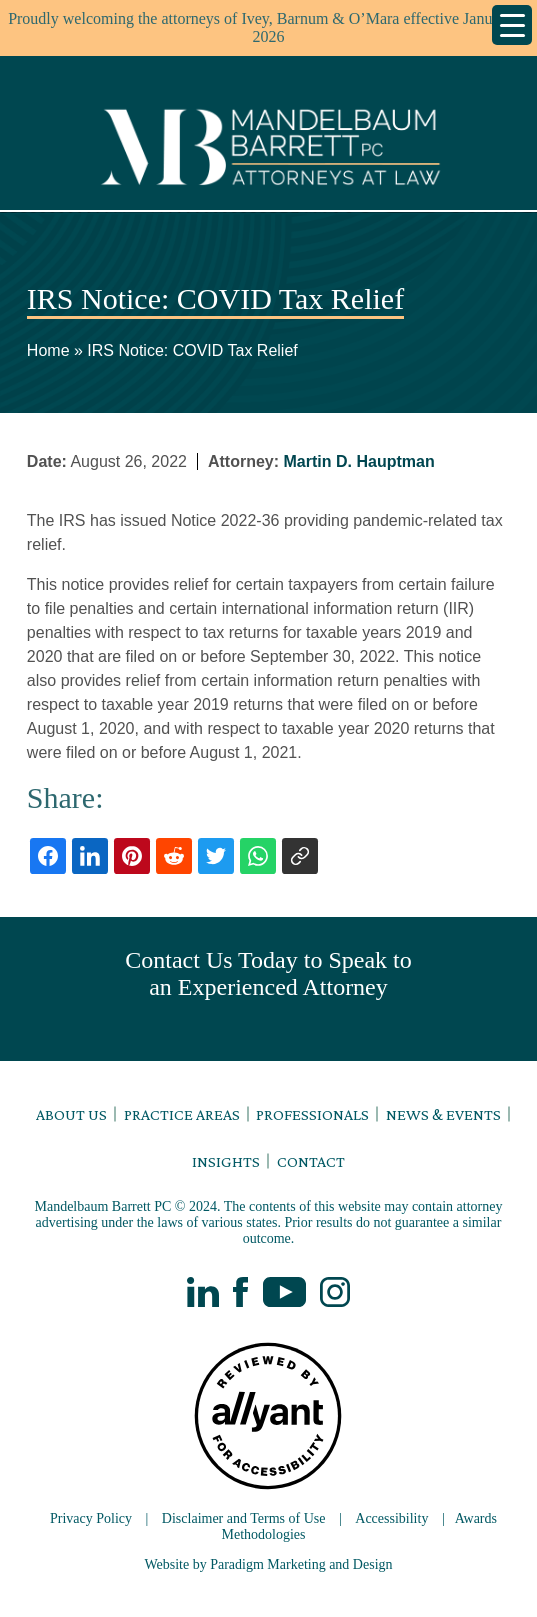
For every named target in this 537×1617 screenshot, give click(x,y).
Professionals (312, 1114)
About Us (71, 1114)
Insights (226, 1161)
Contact (311, 1161)
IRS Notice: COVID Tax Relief (192, 350)
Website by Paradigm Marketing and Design (268, 1564)
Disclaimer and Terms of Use (244, 1518)
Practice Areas (182, 1114)
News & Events (443, 1114)
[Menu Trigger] (512, 25)
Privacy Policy (91, 1518)
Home (48, 350)
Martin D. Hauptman (359, 461)
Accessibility (391, 1518)
